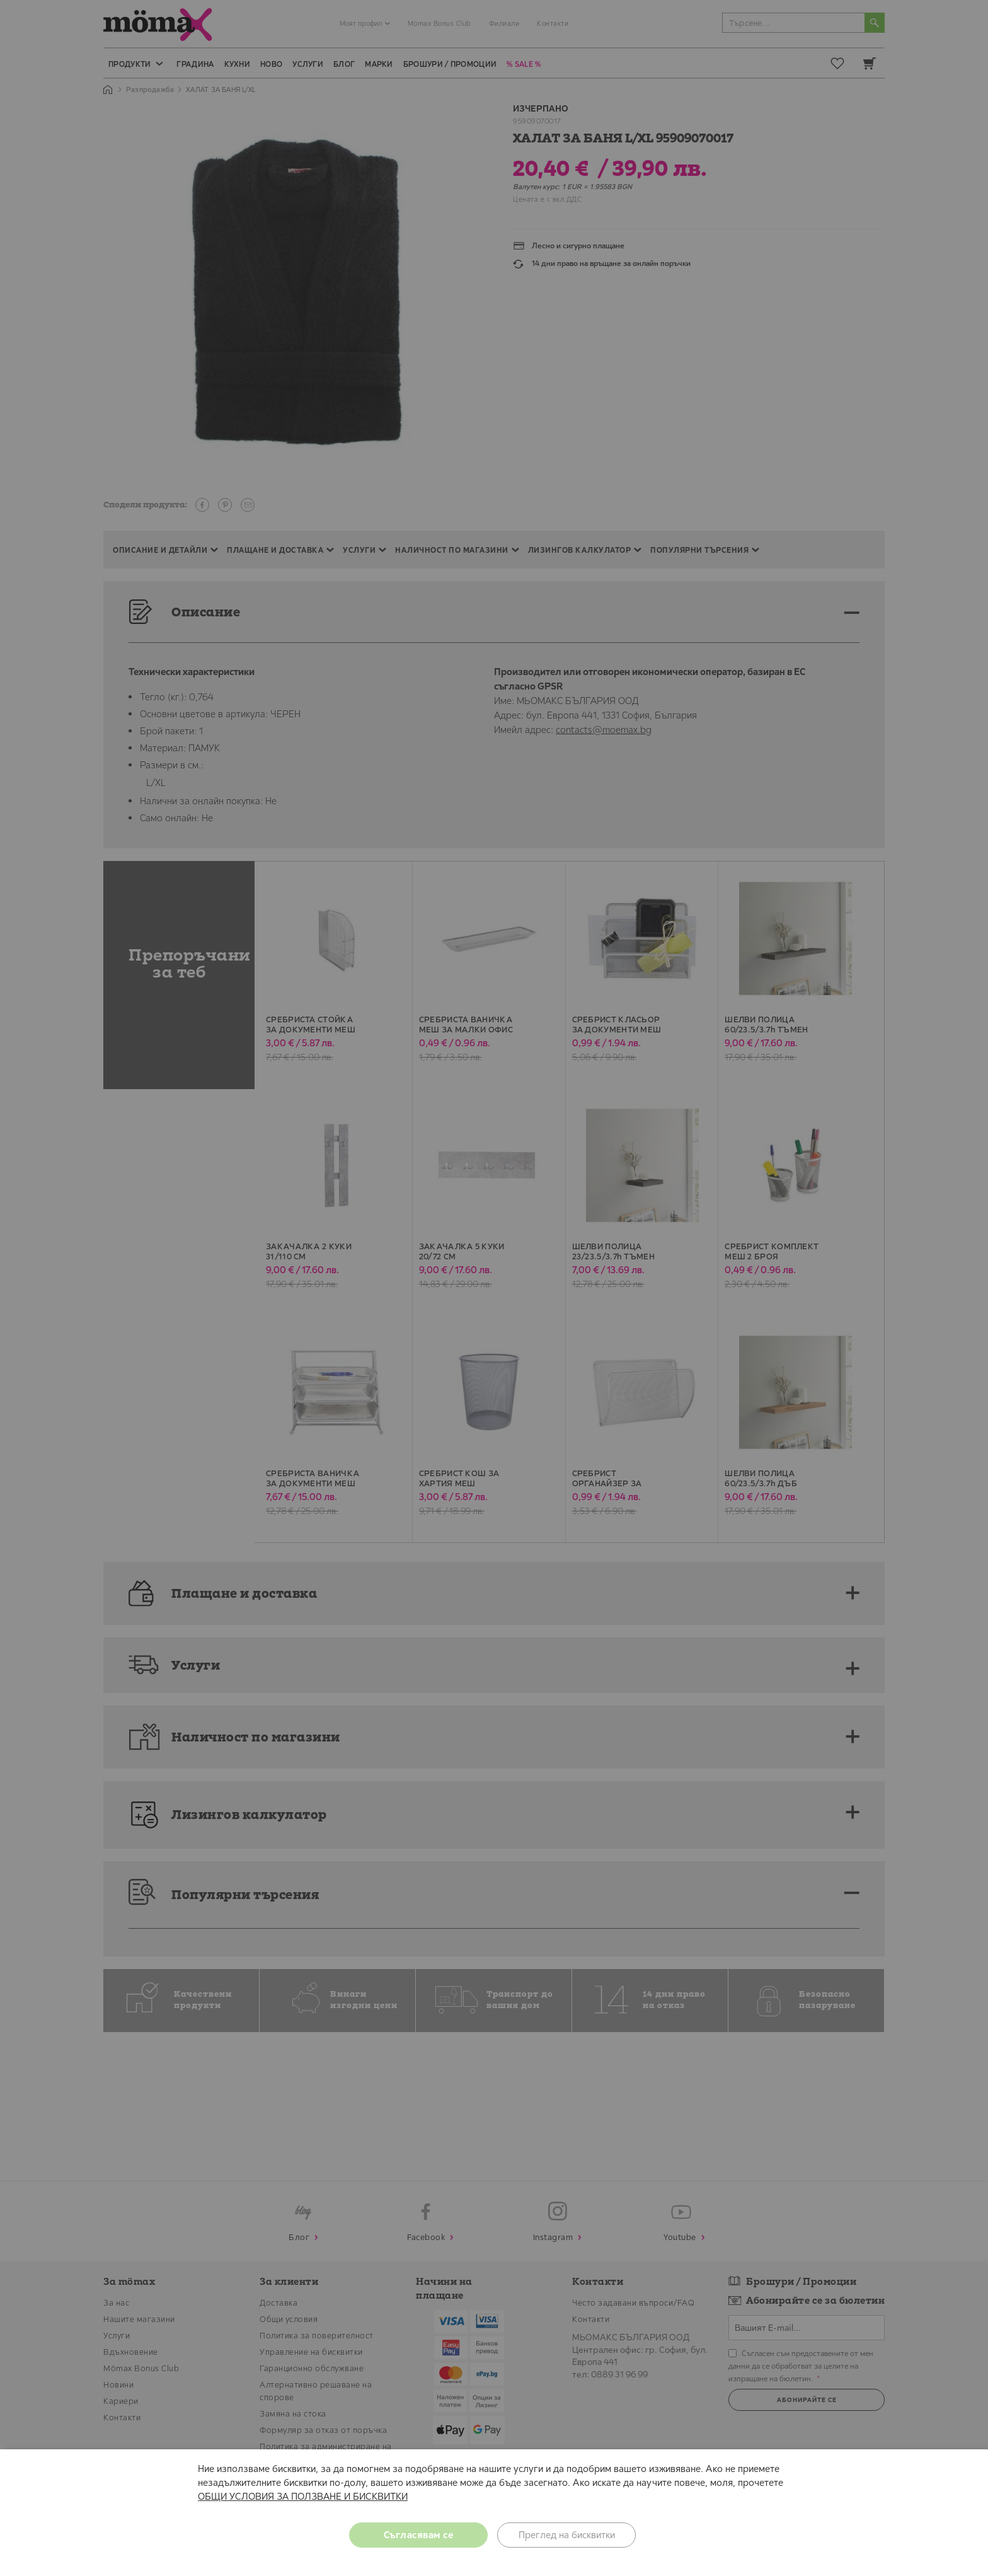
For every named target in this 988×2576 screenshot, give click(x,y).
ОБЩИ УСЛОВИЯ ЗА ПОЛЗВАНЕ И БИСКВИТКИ (303, 2496)
